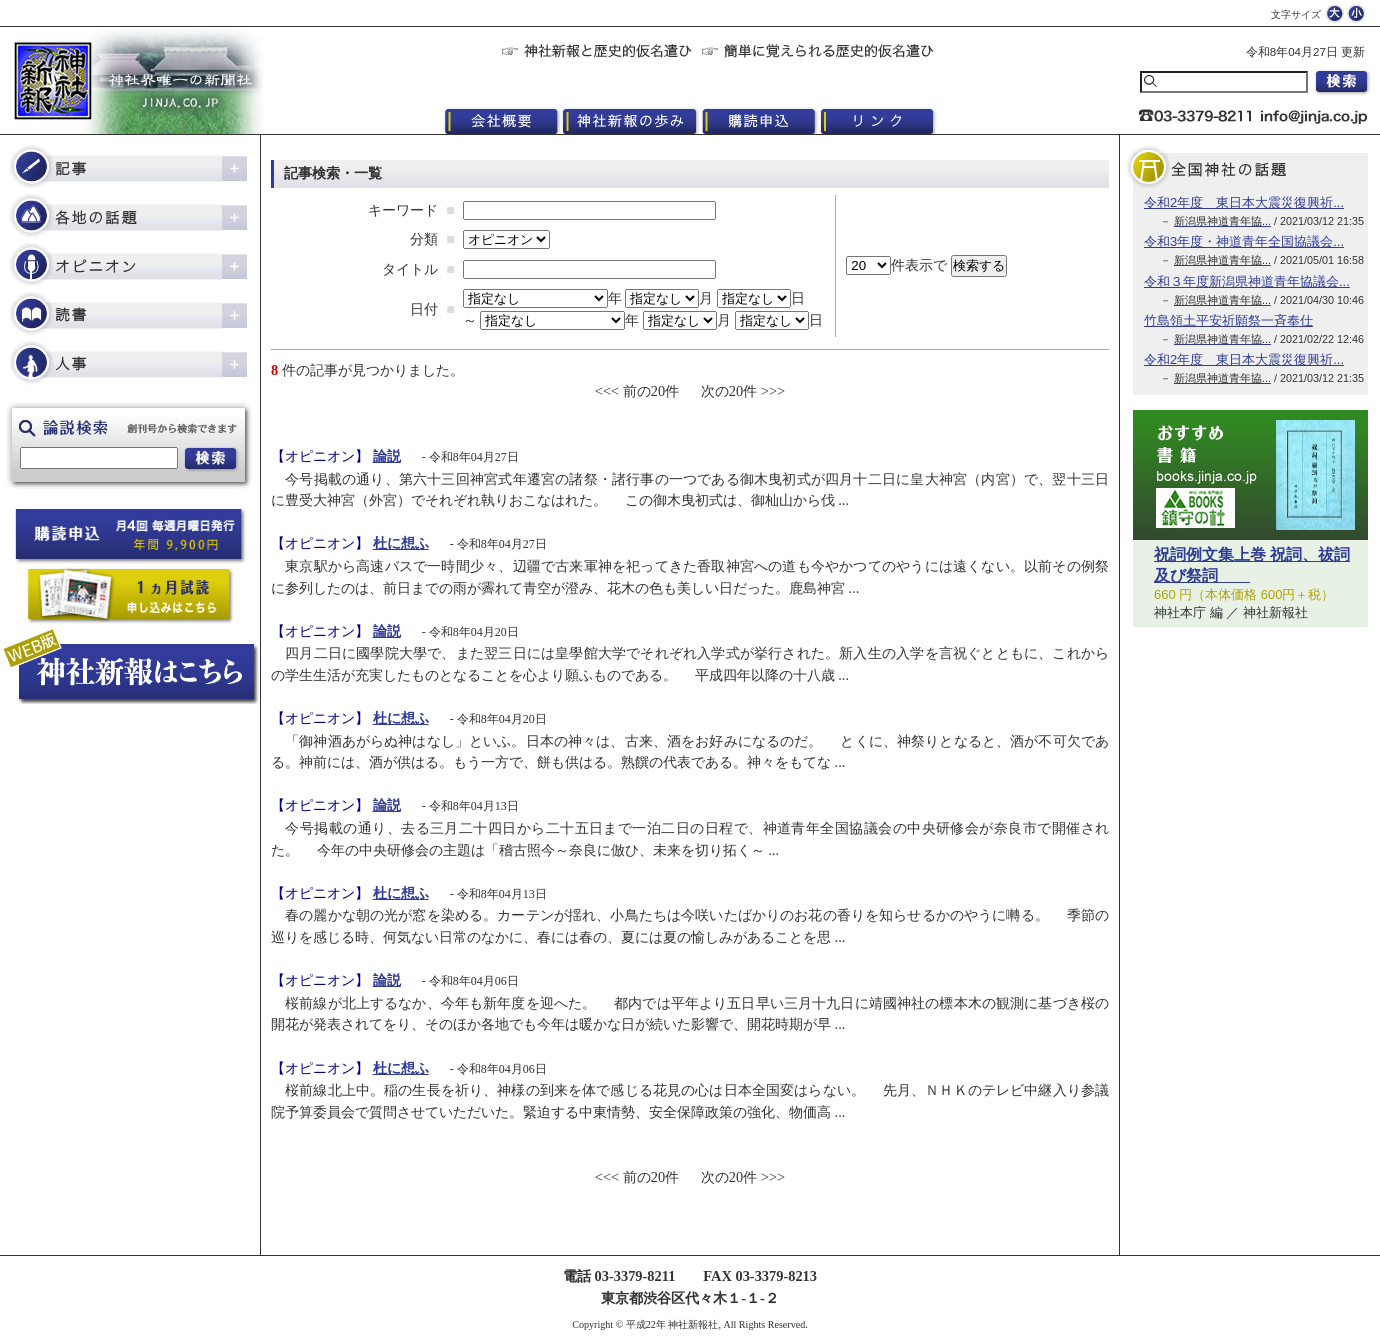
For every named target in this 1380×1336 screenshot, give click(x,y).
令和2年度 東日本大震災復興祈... (1244, 202)
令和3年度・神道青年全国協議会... (1244, 241)
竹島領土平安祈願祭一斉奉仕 (1228, 320)
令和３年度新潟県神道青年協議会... (1247, 281)
